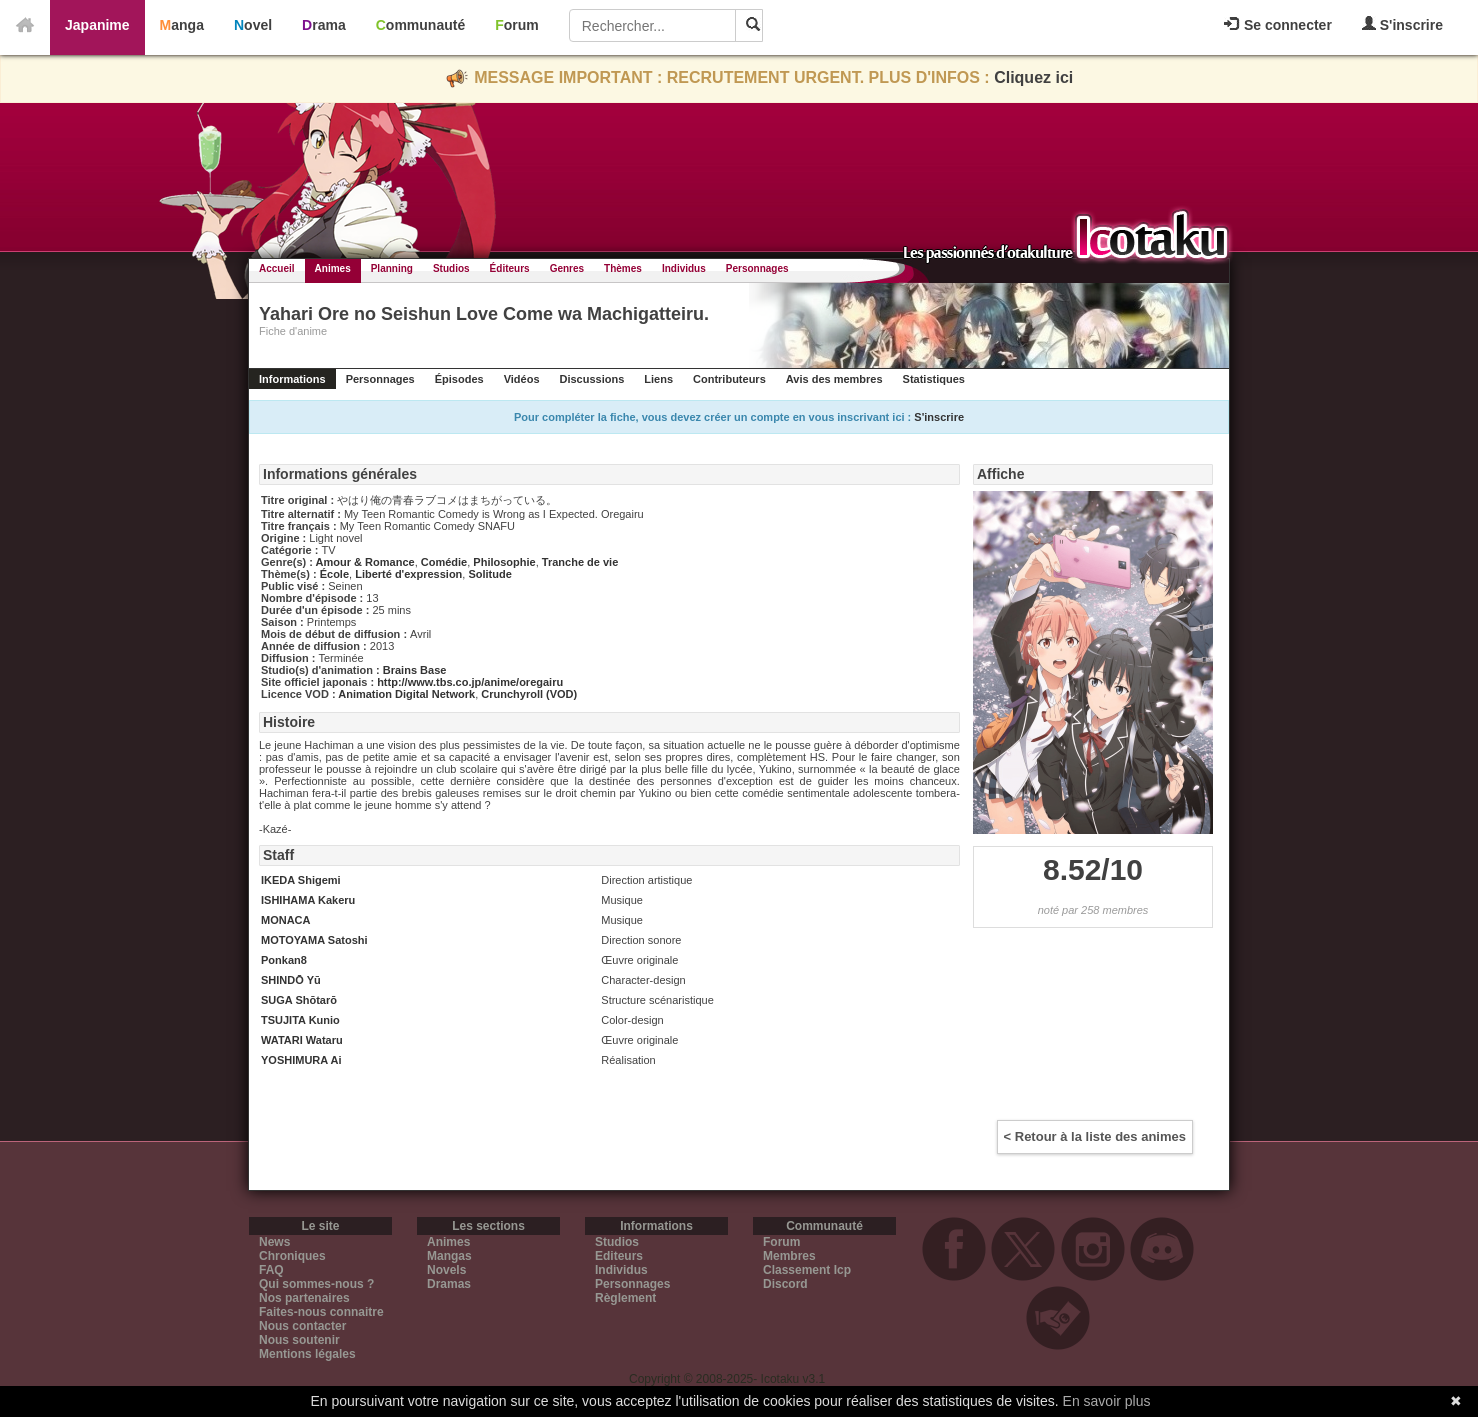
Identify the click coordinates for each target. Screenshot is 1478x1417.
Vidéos (522, 379)
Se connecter (1278, 25)
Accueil (277, 268)
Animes (333, 268)
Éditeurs (510, 268)
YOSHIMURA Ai (301, 1060)
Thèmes (623, 268)
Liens (658, 379)
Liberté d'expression (408, 574)
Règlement (625, 1298)
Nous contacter (302, 1326)
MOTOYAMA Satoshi (314, 940)
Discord (785, 1284)
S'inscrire (1402, 24)
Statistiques (934, 379)
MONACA (286, 920)
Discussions (592, 379)
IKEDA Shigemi (301, 880)
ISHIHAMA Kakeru (308, 900)
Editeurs (619, 1256)
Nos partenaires (304, 1298)
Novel (253, 25)
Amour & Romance (365, 562)
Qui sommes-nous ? (316, 1284)
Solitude (489, 574)
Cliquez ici (1033, 77)
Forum (517, 25)
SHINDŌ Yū (291, 980)
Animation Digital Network (406, 694)
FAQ (271, 1270)
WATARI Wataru (302, 1040)
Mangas (449, 1256)
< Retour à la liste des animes (1095, 1136)
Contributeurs (729, 379)
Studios (451, 268)
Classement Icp (807, 1270)
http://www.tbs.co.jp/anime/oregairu (470, 682)
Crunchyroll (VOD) (529, 694)
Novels (446, 1270)
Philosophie (504, 562)
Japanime (97, 25)
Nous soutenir (299, 1340)
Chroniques (292, 1256)
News (274, 1242)
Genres (567, 268)
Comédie (444, 562)
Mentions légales (307, 1354)
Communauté (420, 25)
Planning (392, 268)
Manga (182, 25)
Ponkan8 (284, 960)
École (334, 574)
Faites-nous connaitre (321, 1312)
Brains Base (415, 670)
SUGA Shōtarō (299, 1000)
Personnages (757, 268)
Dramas (449, 1284)
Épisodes (459, 379)
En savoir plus (1107, 1401)
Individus (684, 268)
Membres (789, 1256)
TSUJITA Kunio (300, 1020)
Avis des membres (834, 379)
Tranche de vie (580, 562)
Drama (324, 25)
